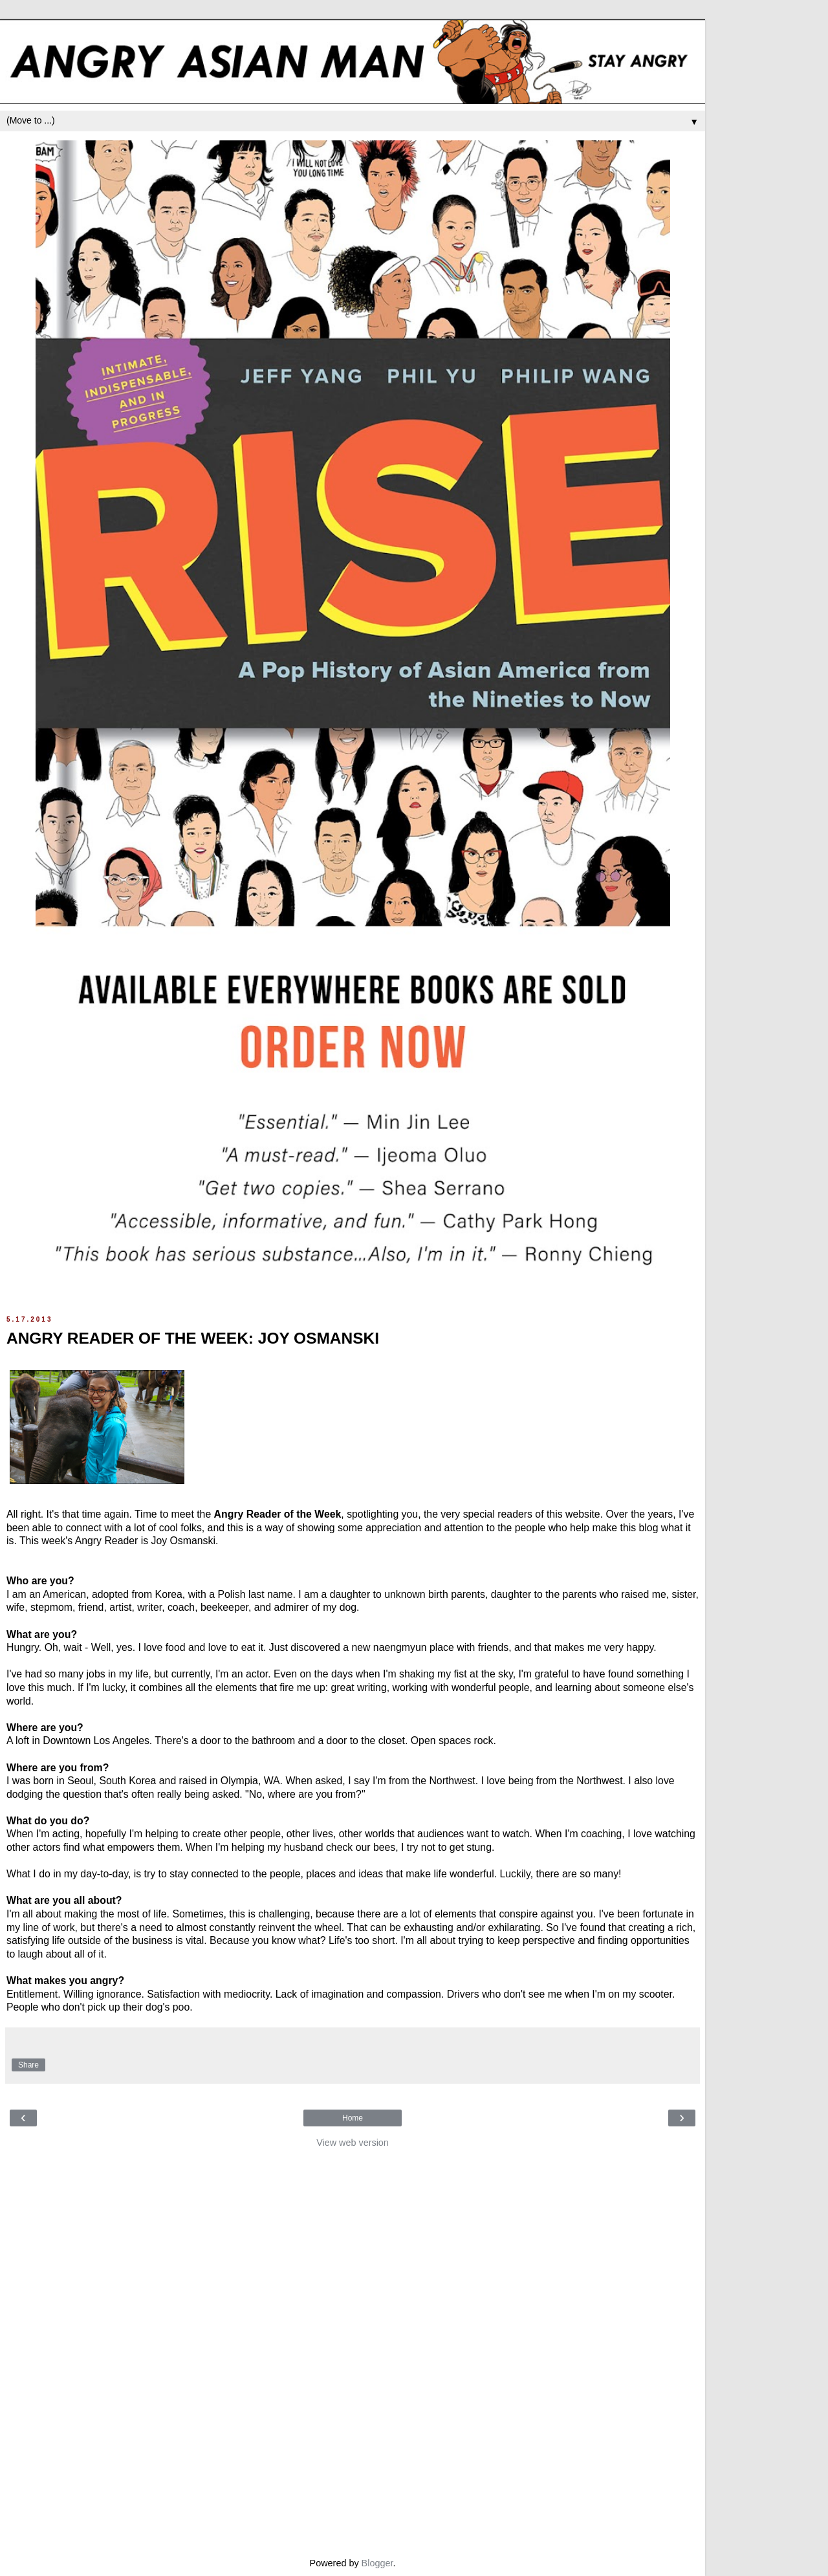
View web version (352, 2142)
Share (28, 2064)
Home (352, 2118)
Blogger (377, 2563)
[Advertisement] (353, 2350)
